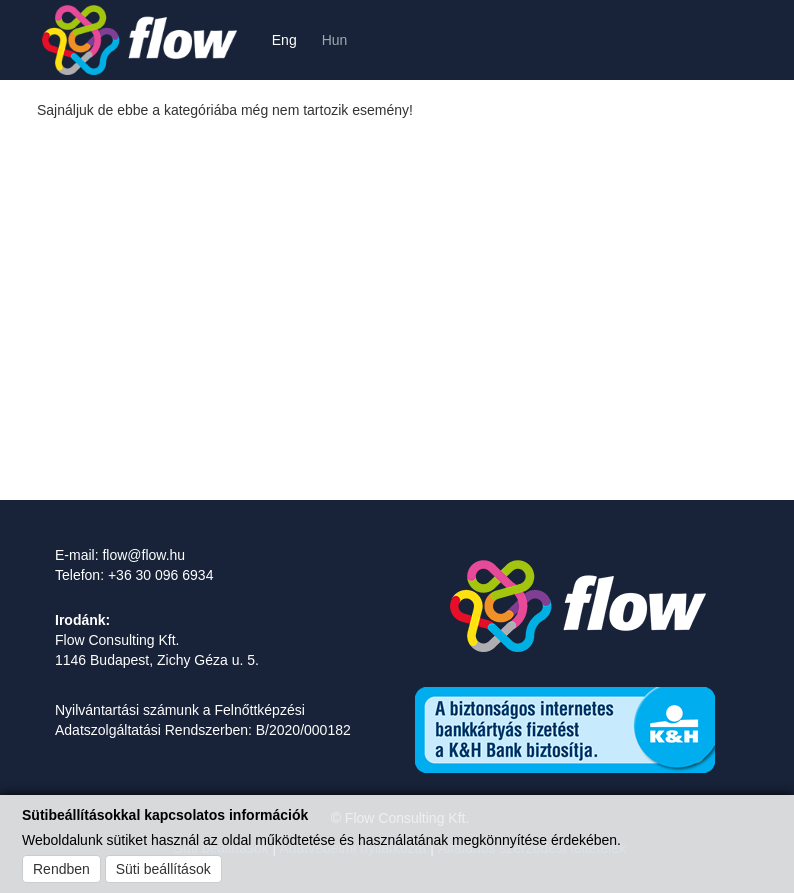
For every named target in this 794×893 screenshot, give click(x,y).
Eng (284, 40)
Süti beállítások (163, 869)
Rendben (61, 869)
